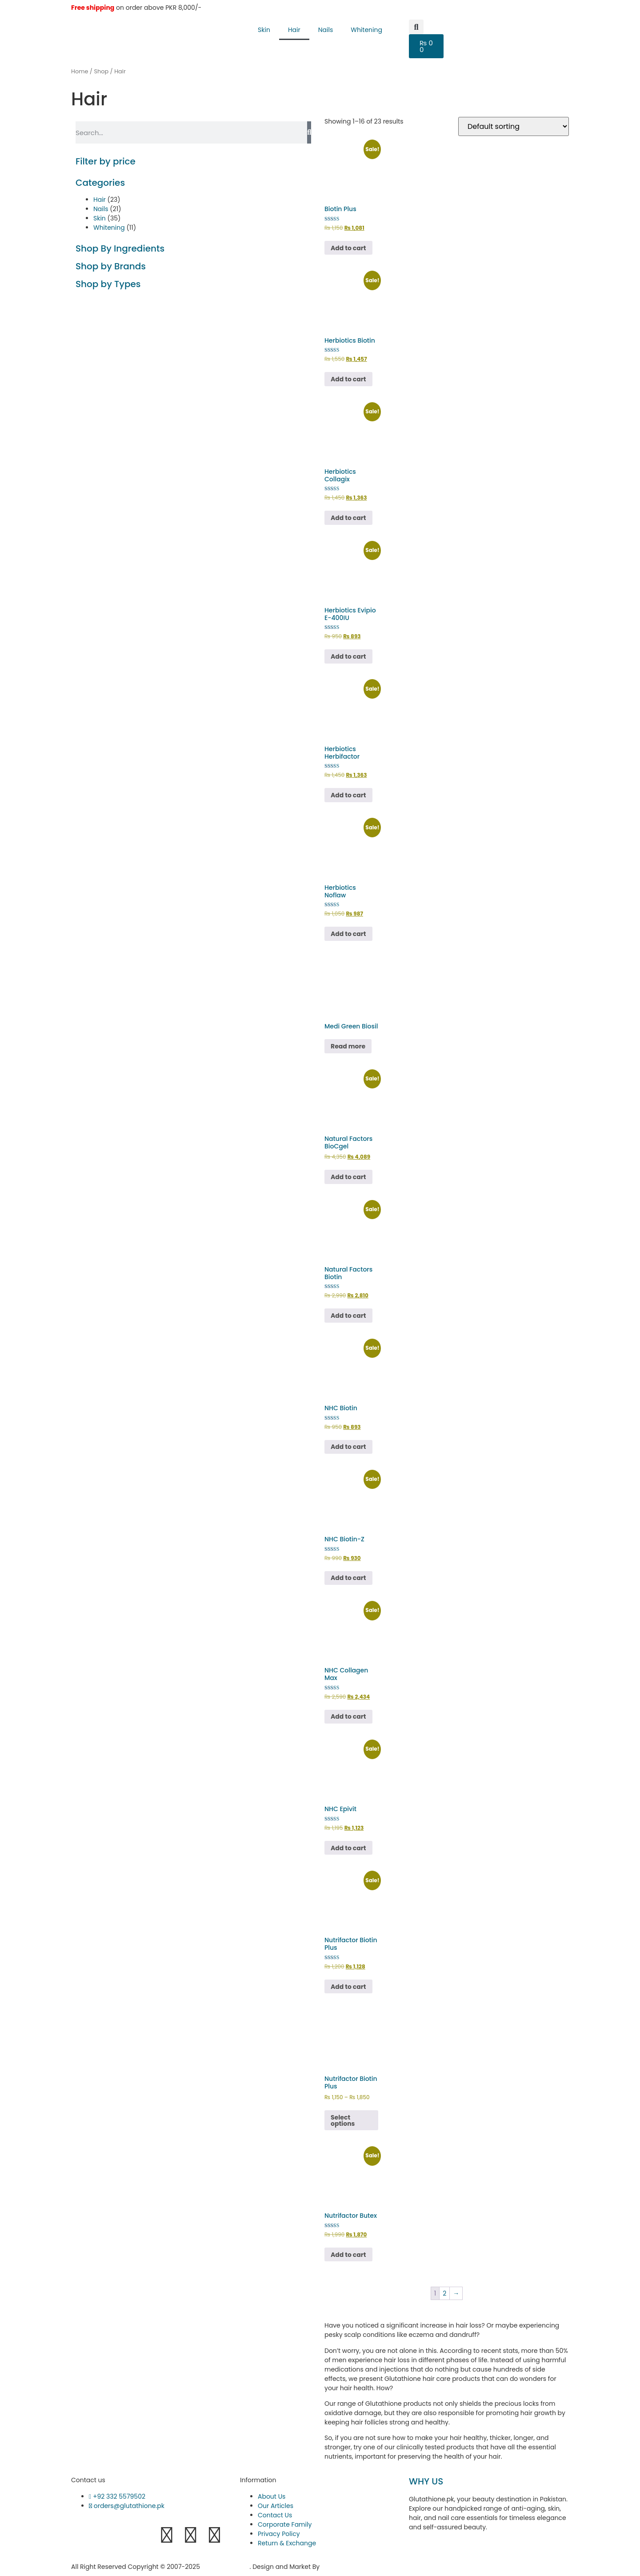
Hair (294, 29)
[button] (416, 27)
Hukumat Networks (352, 2566)
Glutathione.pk (226, 2566)
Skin (264, 29)
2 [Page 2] (444, 2293)
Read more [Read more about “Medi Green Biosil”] (348, 1046)
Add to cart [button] (348, 248)
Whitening (366, 29)
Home (79, 71)
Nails (325, 29)
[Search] (309, 132)
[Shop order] (513, 126)
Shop (101, 71)
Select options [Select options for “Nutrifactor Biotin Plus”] (343, 2120)
